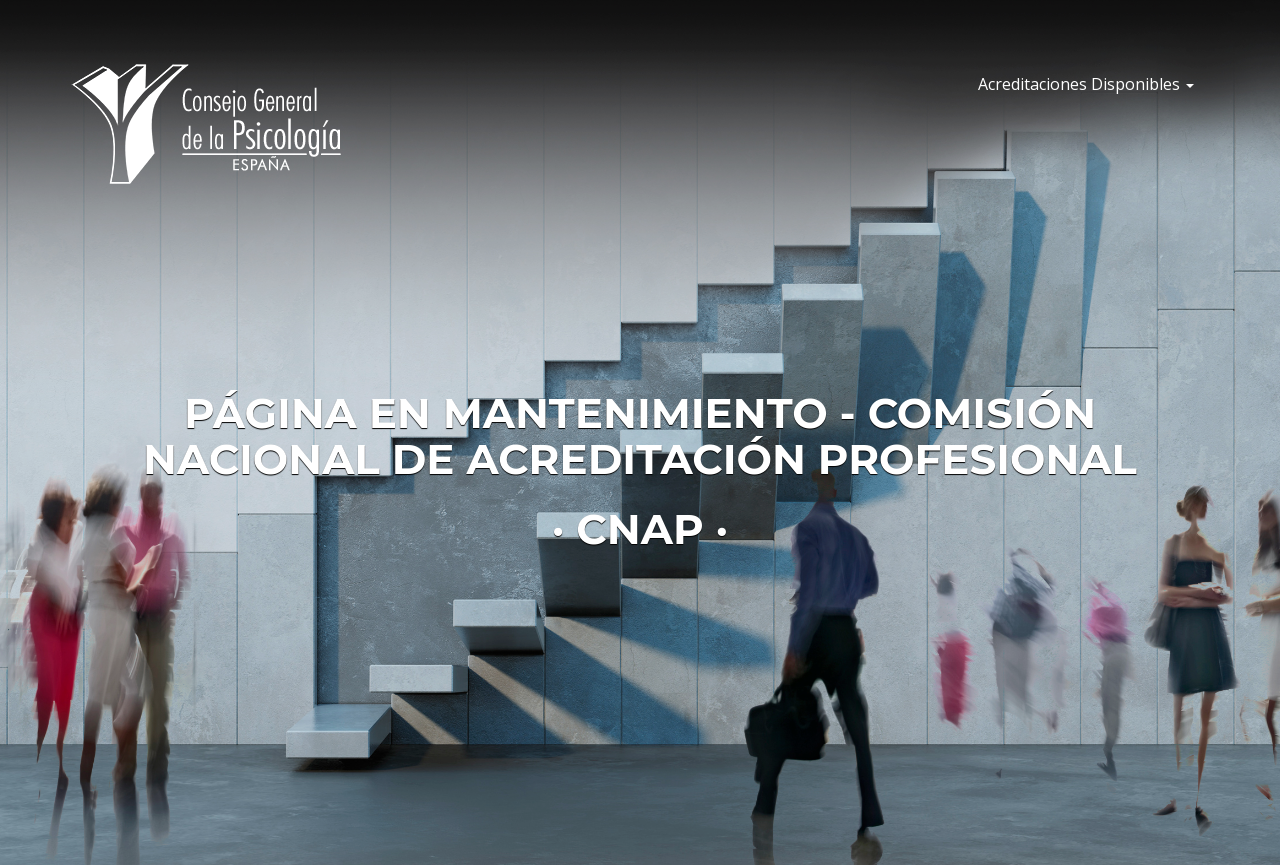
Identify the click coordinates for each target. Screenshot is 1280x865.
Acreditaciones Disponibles (1086, 84)
